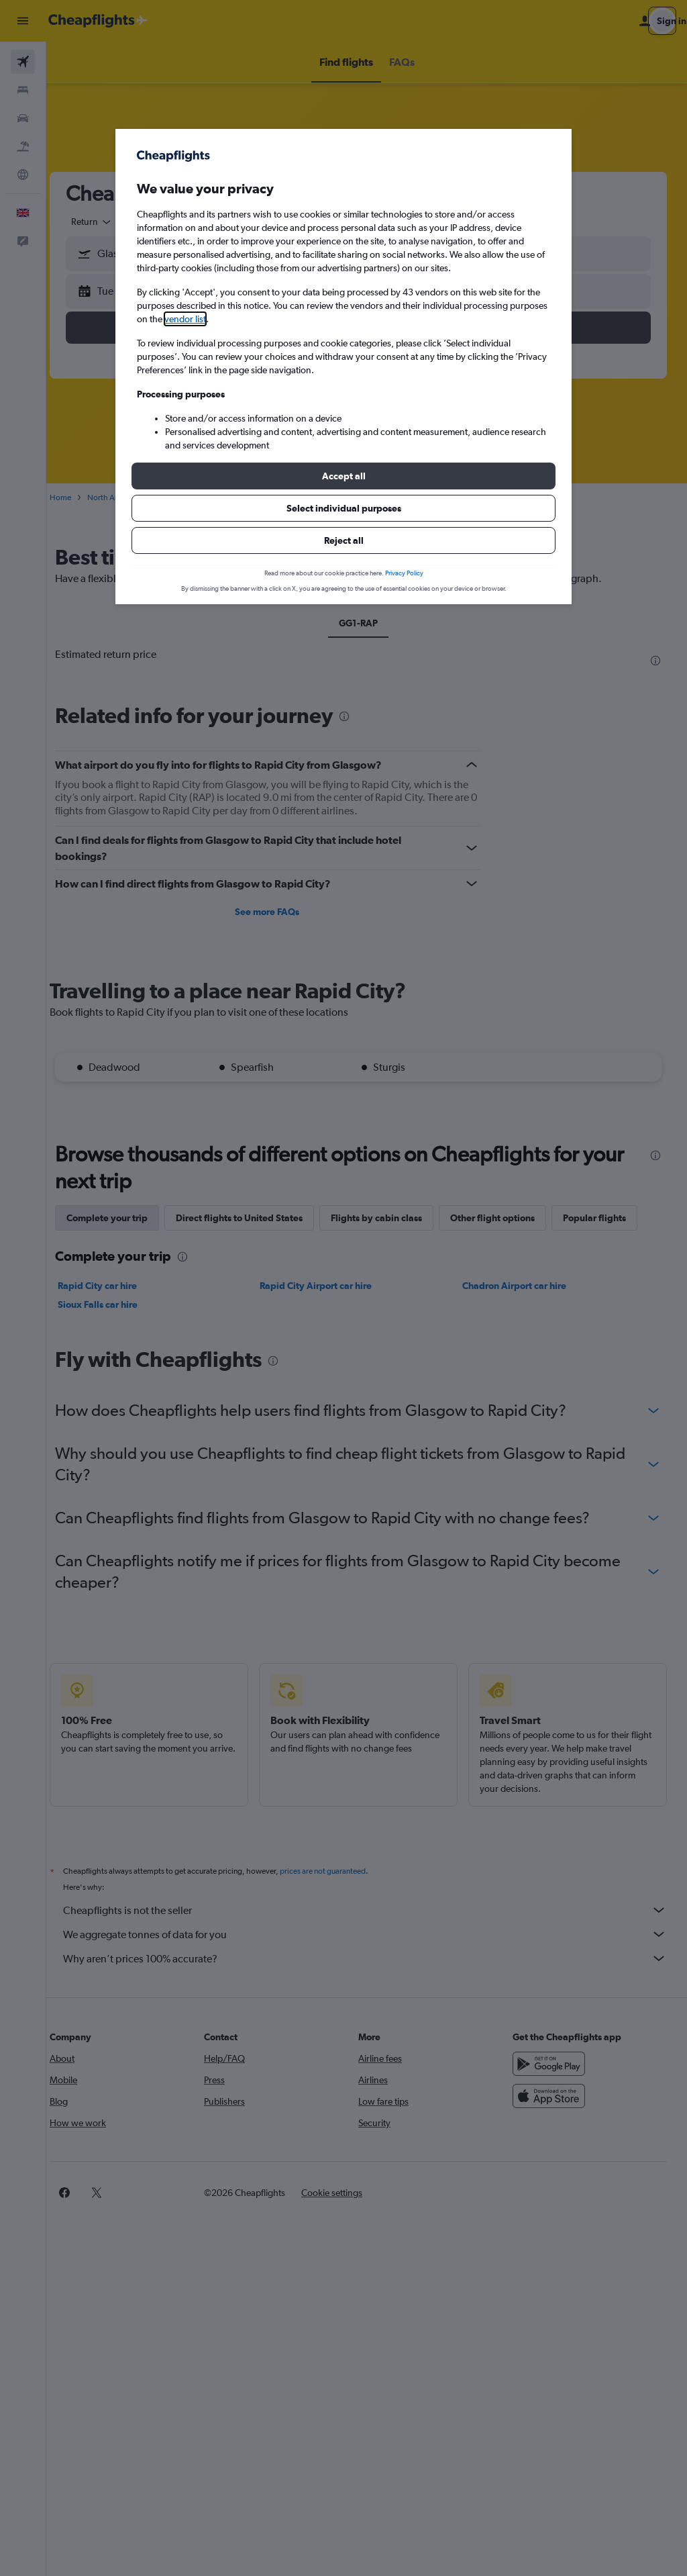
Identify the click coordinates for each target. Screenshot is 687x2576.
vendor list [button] (185, 319)
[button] (343, 476)
